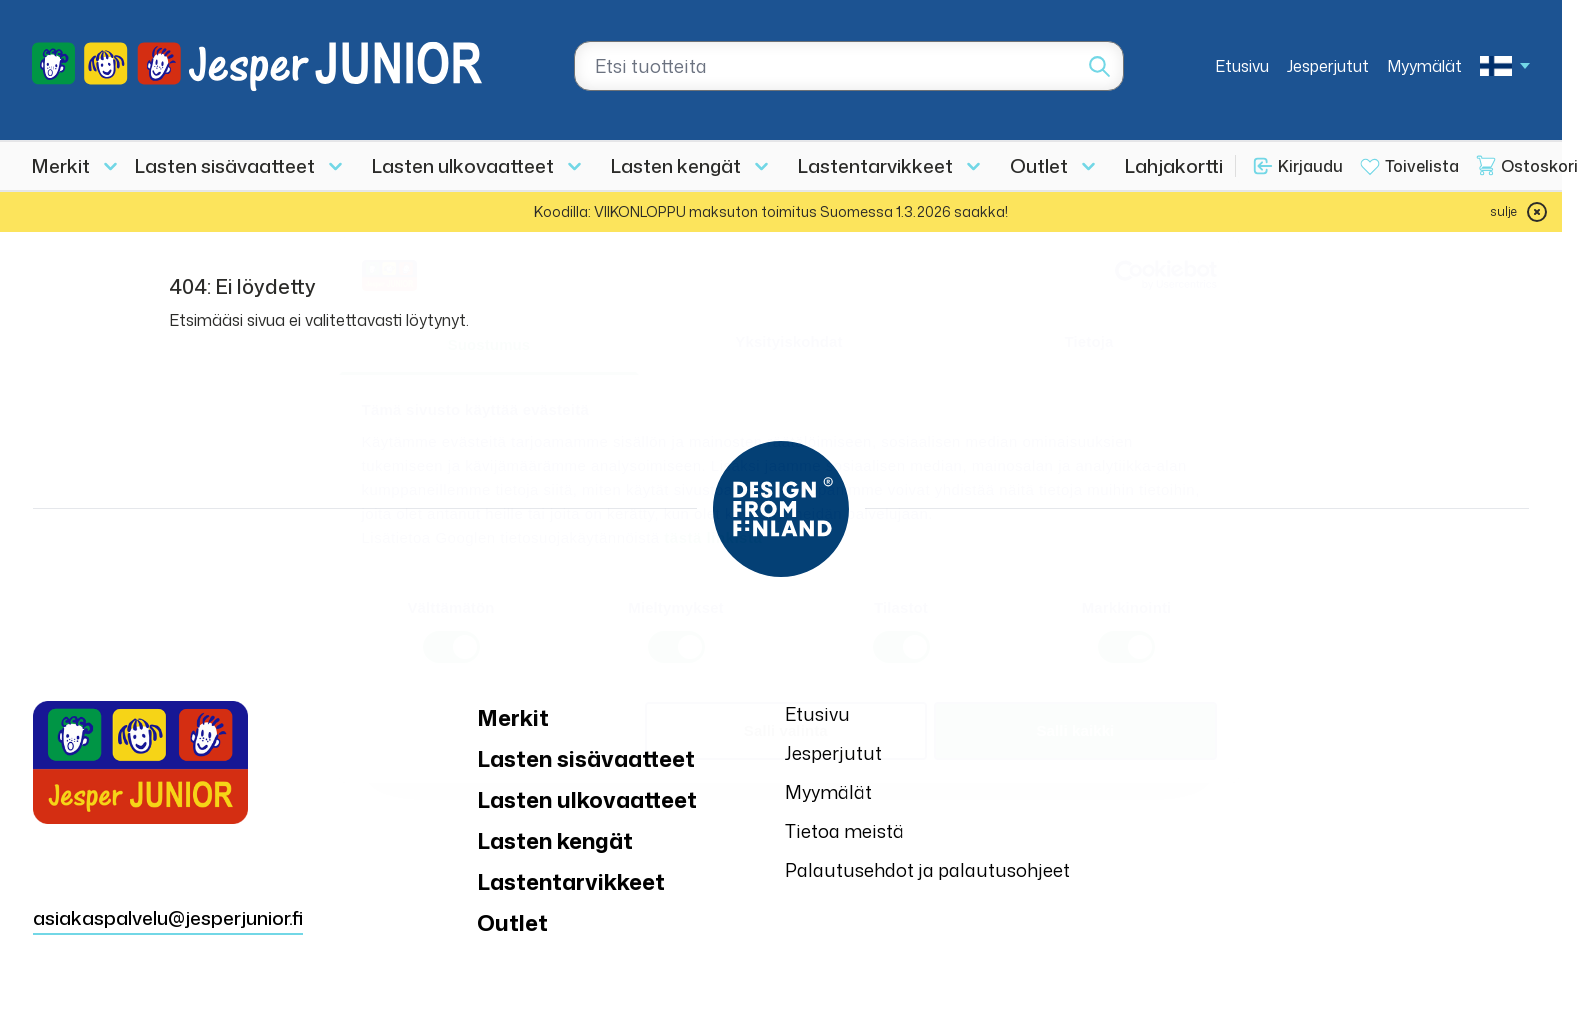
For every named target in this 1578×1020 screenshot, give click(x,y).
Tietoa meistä (844, 831)
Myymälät (1424, 66)
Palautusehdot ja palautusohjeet (927, 870)
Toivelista (1422, 166)
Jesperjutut (1328, 66)
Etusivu (1242, 66)
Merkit (61, 165)
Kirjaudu (1310, 166)
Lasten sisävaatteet (225, 165)
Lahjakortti (1174, 165)
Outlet (1039, 165)
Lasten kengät (676, 165)
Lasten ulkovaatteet (463, 165)
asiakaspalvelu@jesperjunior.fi (168, 917)
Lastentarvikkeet (875, 165)
